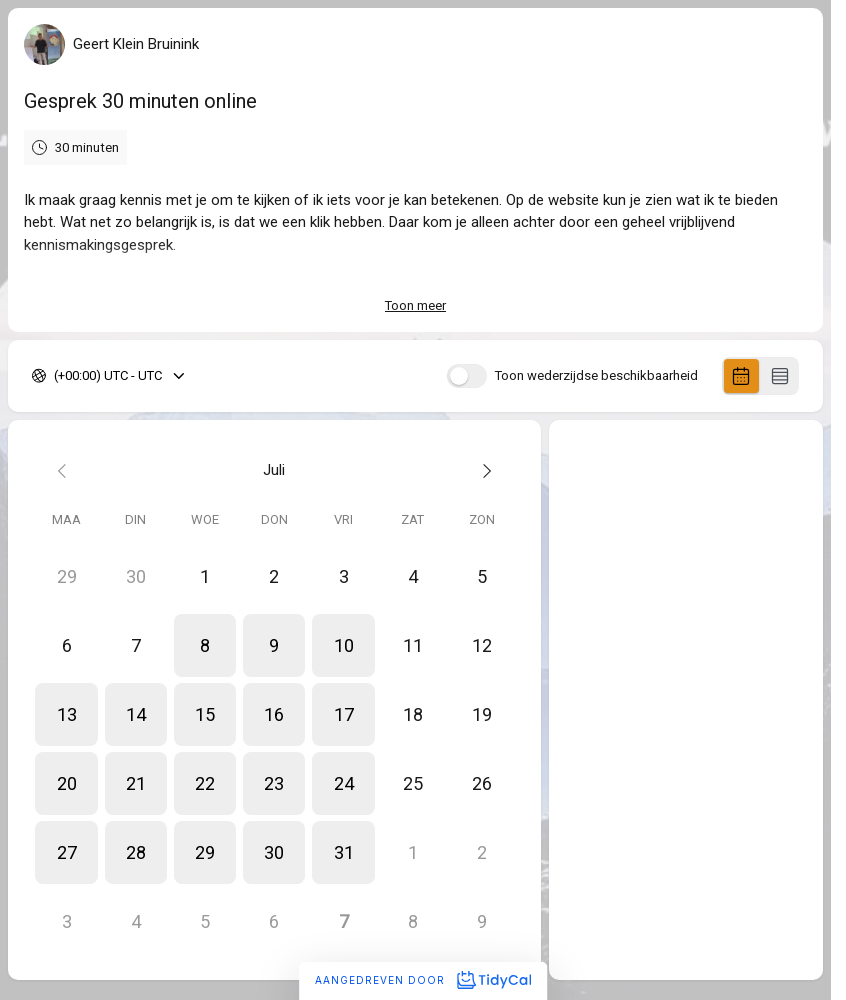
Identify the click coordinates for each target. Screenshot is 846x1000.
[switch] (467, 376)
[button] (204, 645)
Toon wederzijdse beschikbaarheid (596, 375)
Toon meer (415, 305)
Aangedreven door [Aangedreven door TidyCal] (423, 980)
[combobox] (55, 376)
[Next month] (481, 470)
